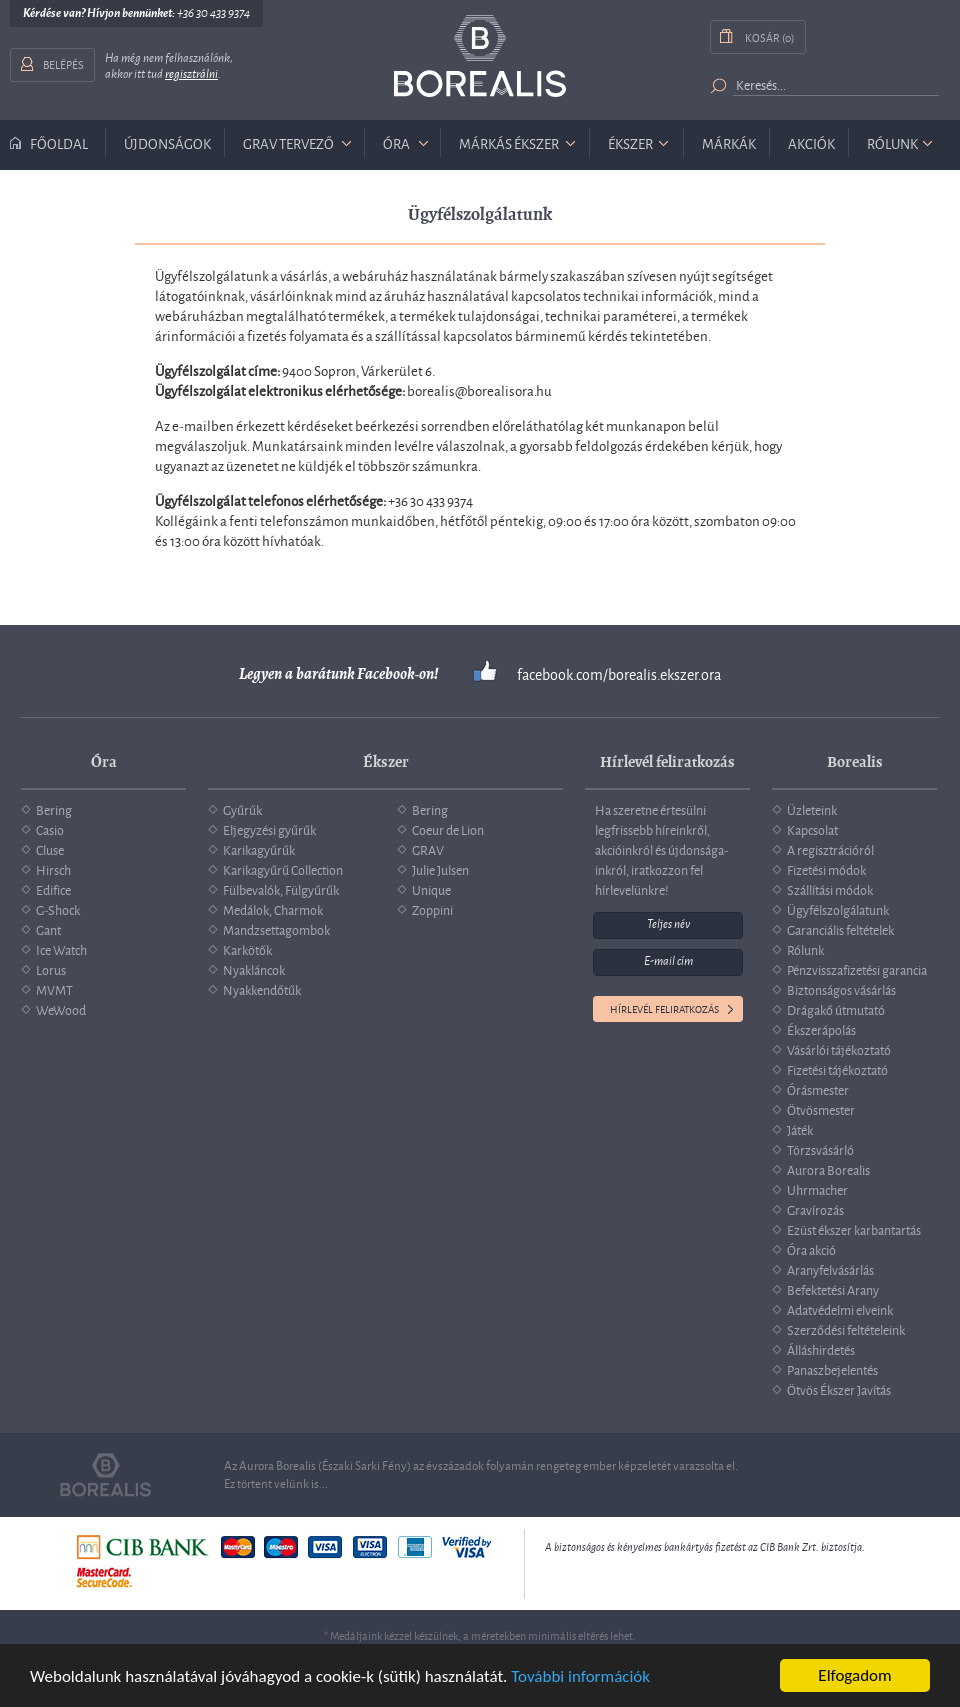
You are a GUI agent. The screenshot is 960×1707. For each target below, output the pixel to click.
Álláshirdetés (821, 1349)
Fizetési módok (826, 869)
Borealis (480, 56)
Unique (431, 889)
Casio (50, 829)
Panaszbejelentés (832, 1369)
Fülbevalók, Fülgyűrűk (281, 889)
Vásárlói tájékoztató (839, 1049)
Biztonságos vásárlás (841, 989)
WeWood (61, 1009)
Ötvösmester (821, 1109)
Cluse (50, 849)
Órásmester (818, 1089)
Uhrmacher (817, 1189)
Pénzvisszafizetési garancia (857, 969)
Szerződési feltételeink (846, 1329)
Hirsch (53, 869)
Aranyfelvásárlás (830, 1269)
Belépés (63, 63)
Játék (800, 1129)
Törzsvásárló (820, 1149)
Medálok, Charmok (273, 909)
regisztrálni (191, 74)
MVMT (54, 989)
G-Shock (58, 909)
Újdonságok (167, 142)
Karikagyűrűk (259, 849)
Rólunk (892, 142)
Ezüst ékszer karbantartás (854, 1229)
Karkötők (247, 949)
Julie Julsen (440, 869)
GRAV (428, 849)
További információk (580, 1676)
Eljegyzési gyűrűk (269, 829)
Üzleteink (812, 809)
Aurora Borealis (828, 1169)
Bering (54, 809)
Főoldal (59, 143)
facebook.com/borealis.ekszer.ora (619, 674)
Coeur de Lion (448, 829)
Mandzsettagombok (276, 929)
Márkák (729, 142)
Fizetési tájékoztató (837, 1069)
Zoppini (432, 909)
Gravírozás (815, 1209)
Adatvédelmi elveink (840, 1309)
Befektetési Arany (833, 1289)
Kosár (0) (769, 36)
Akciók (811, 142)
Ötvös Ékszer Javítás (839, 1389)
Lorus (51, 969)
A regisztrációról (830, 849)
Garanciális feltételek (840, 929)
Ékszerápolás (821, 1029)
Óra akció (811, 1249)
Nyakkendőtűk (262, 989)
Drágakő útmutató (836, 1009)
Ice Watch (61, 949)
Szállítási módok (830, 889)
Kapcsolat (812, 829)
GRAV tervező (288, 142)
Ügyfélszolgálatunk (838, 909)
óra (396, 142)
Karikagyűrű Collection (283, 869)
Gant (48, 929)
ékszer (630, 142)
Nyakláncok (254, 969)
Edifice (53, 889)
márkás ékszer (509, 142)
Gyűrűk (242, 809)
